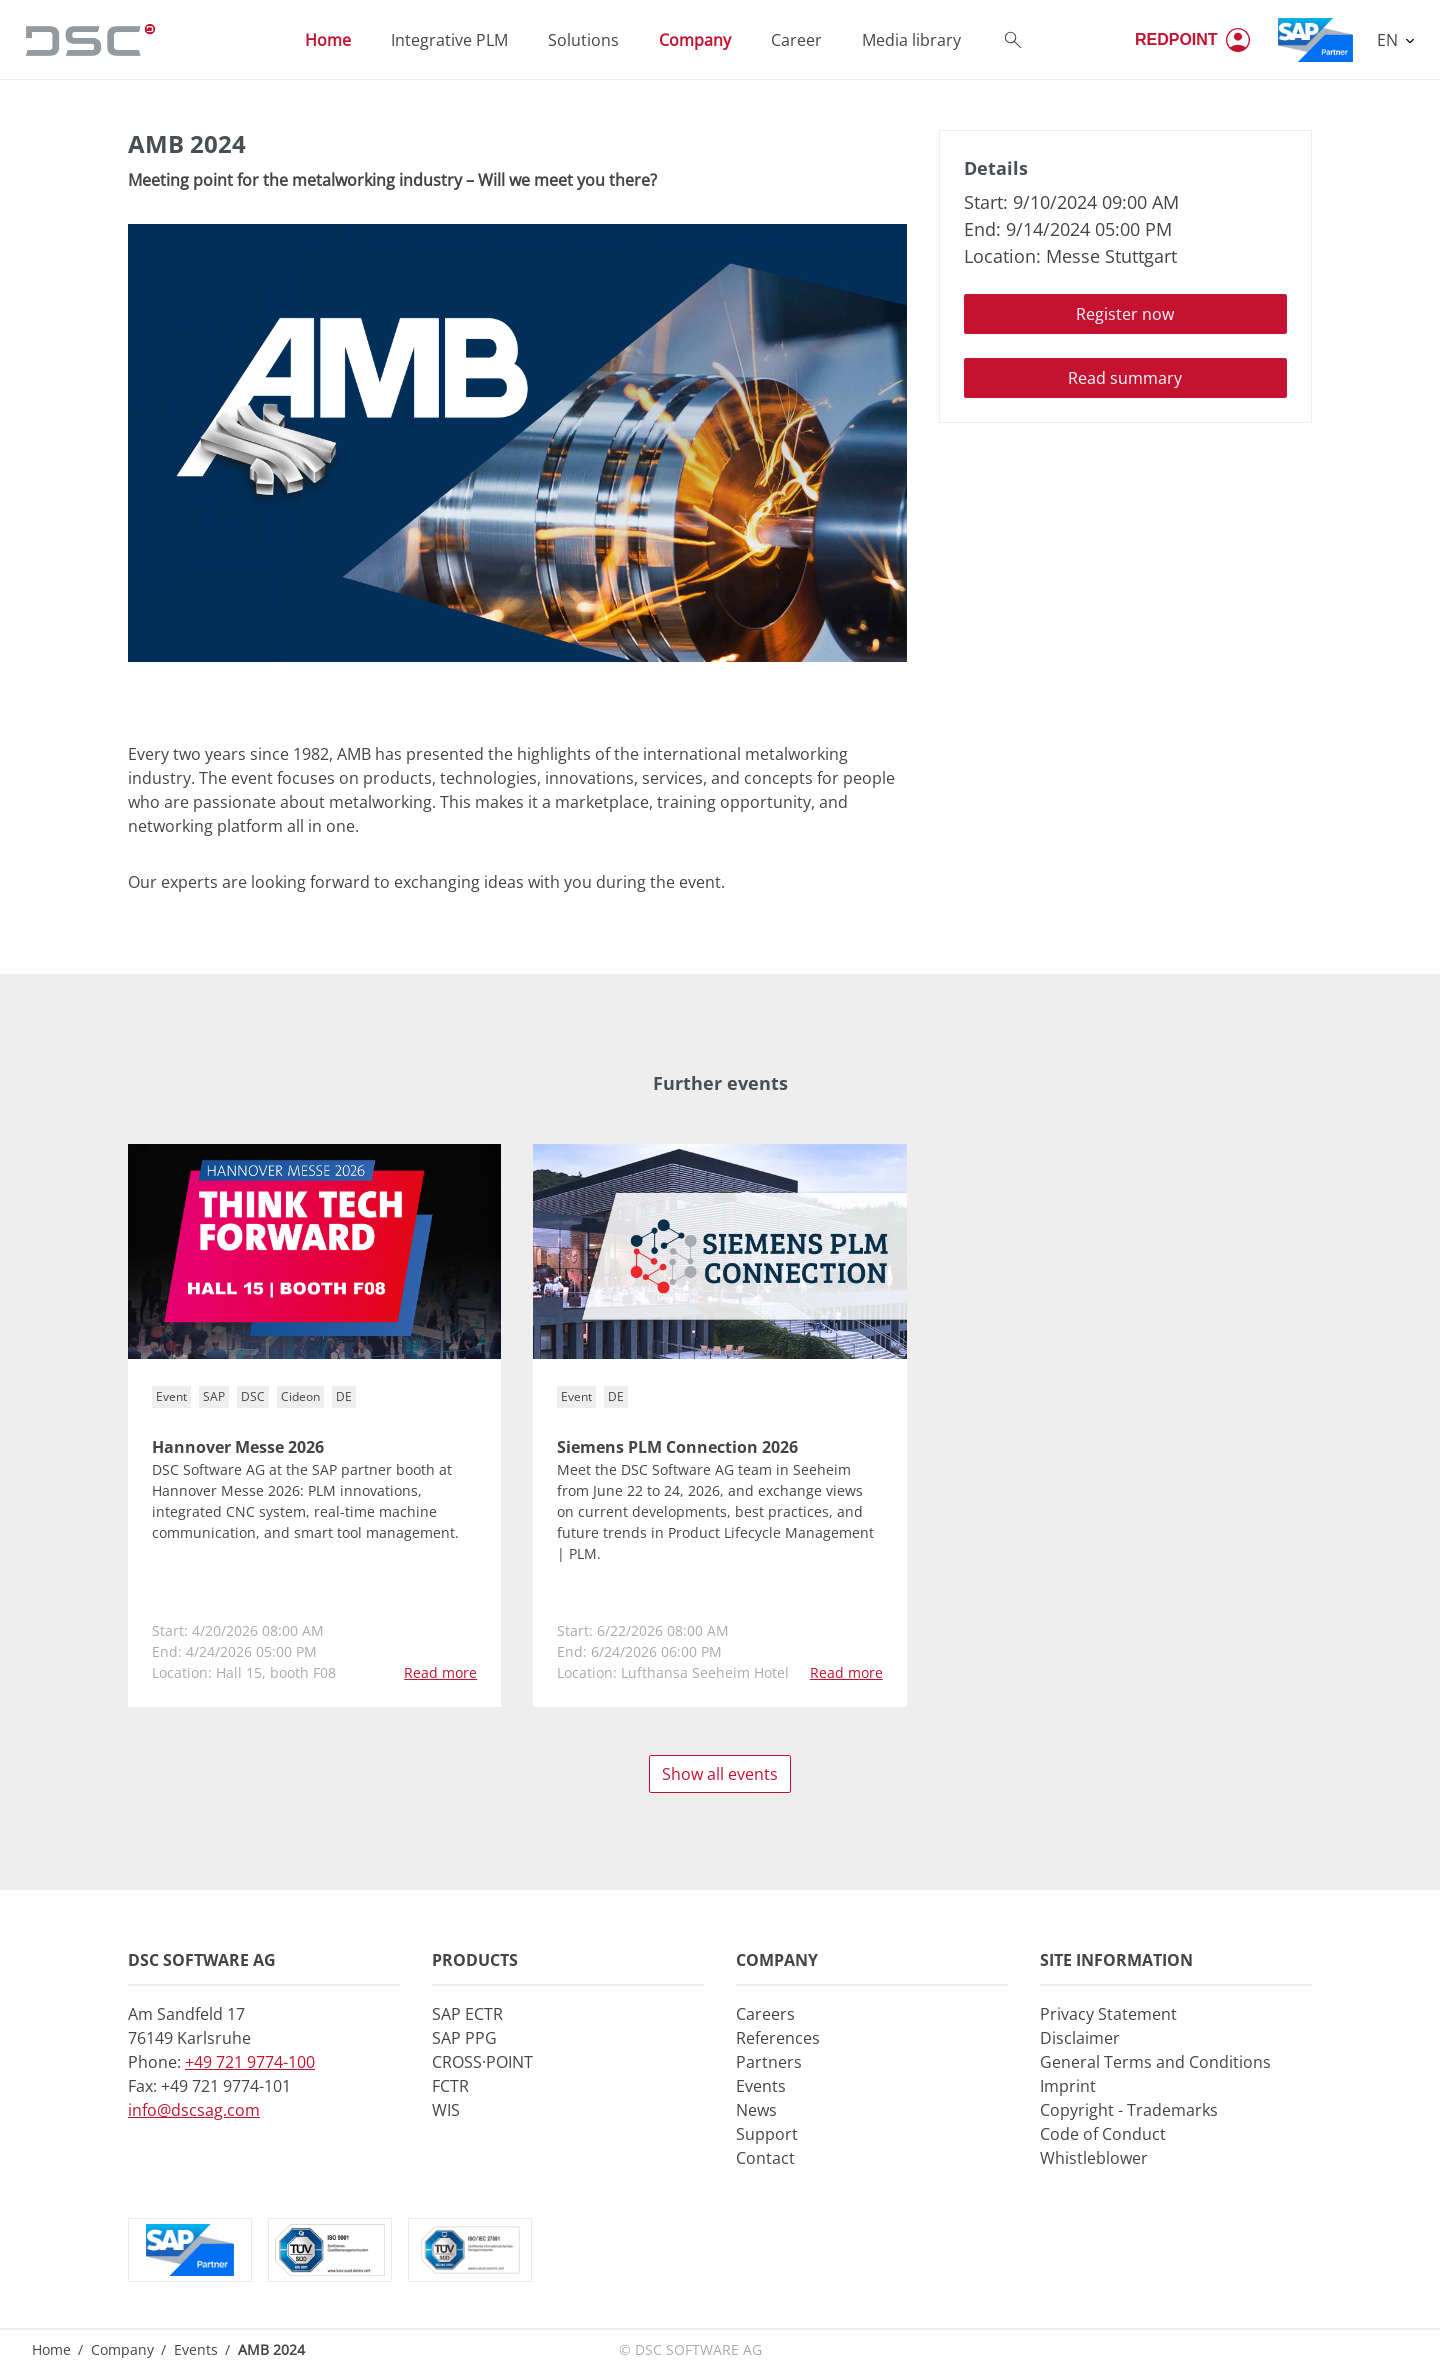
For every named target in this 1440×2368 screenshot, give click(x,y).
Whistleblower (1094, 2158)
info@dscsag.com (194, 2110)
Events (761, 2086)
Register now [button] (1125, 314)
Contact (765, 2158)
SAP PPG (464, 2038)
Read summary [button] (1125, 378)
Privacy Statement (1108, 2014)
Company (122, 2349)
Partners (769, 2062)
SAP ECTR (467, 2014)
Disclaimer (1080, 2038)
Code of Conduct (1103, 2134)
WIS (446, 2110)
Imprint (1068, 2086)
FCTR (450, 2086)
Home (51, 2349)
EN (1389, 40)
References (778, 2038)
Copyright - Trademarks (1129, 2110)
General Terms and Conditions (1155, 2062)
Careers (765, 2014)
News (756, 2110)
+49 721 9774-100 (250, 2062)
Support (767, 2134)
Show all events (720, 1774)
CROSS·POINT (482, 2062)
